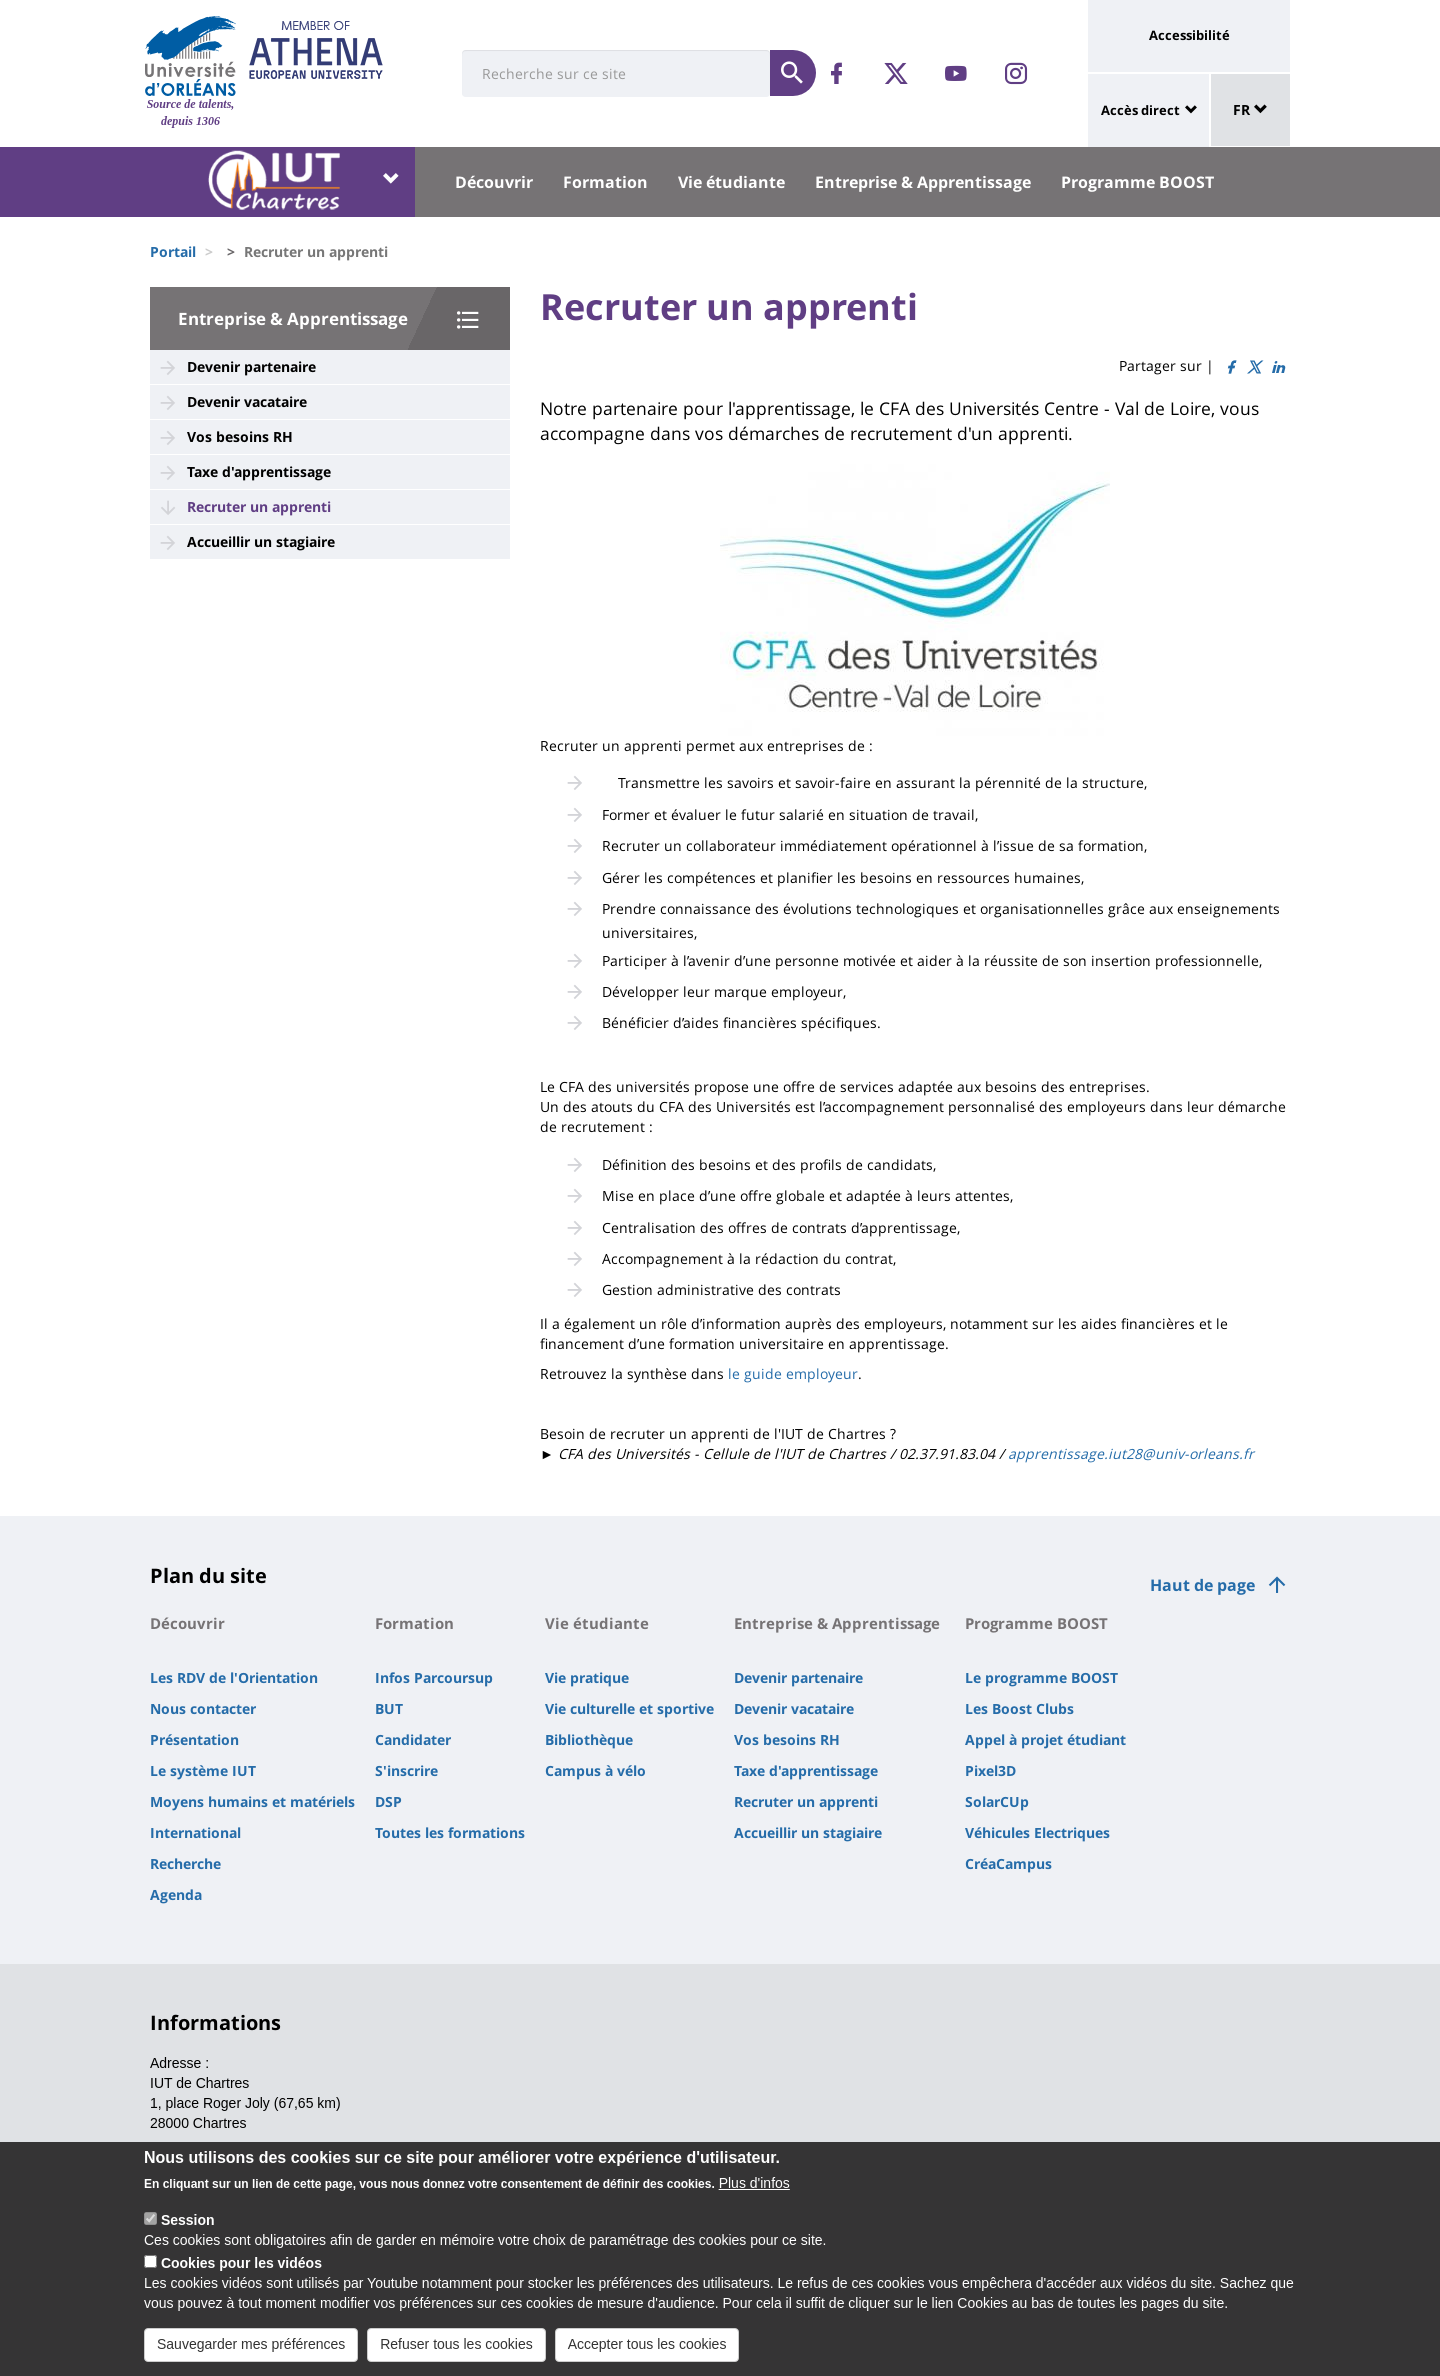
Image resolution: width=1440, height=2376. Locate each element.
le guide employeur (791, 1373)
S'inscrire (406, 1770)
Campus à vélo (595, 1770)
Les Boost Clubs (1019, 1708)
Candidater (413, 1739)
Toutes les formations (450, 1832)
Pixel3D (990, 1770)
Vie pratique (587, 1677)
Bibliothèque (589, 1739)
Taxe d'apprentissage (259, 471)
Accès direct (1140, 110)
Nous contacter (203, 1708)
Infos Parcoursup (434, 1677)
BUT (389, 1708)
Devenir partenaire (251, 366)
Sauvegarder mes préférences (251, 2349)
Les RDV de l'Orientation (234, 1677)
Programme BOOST (1137, 182)
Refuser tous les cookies (456, 2349)
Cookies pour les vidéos (241, 2268)
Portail (173, 251)
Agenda (176, 1894)
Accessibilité (1189, 35)
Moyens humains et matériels (252, 1801)
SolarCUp (997, 1801)
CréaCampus (1008, 1863)
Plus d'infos (754, 2188)
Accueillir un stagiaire (261, 541)
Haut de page (1202, 1585)
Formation (605, 182)
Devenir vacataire (247, 401)
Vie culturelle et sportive (629, 1708)
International (195, 1832)
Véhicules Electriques (1037, 1832)
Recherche (185, 1863)
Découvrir (494, 182)
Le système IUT (203, 1770)
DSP (388, 1801)
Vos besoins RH (240, 436)
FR (1250, 109)
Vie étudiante (731, 182)
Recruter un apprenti (259, 506)
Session (188, 2225)
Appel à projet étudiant (1045, 1739)
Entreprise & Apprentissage (923, 182)
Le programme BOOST (1041, 1677)
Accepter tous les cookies (647, 2349)
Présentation (194, 1739)
